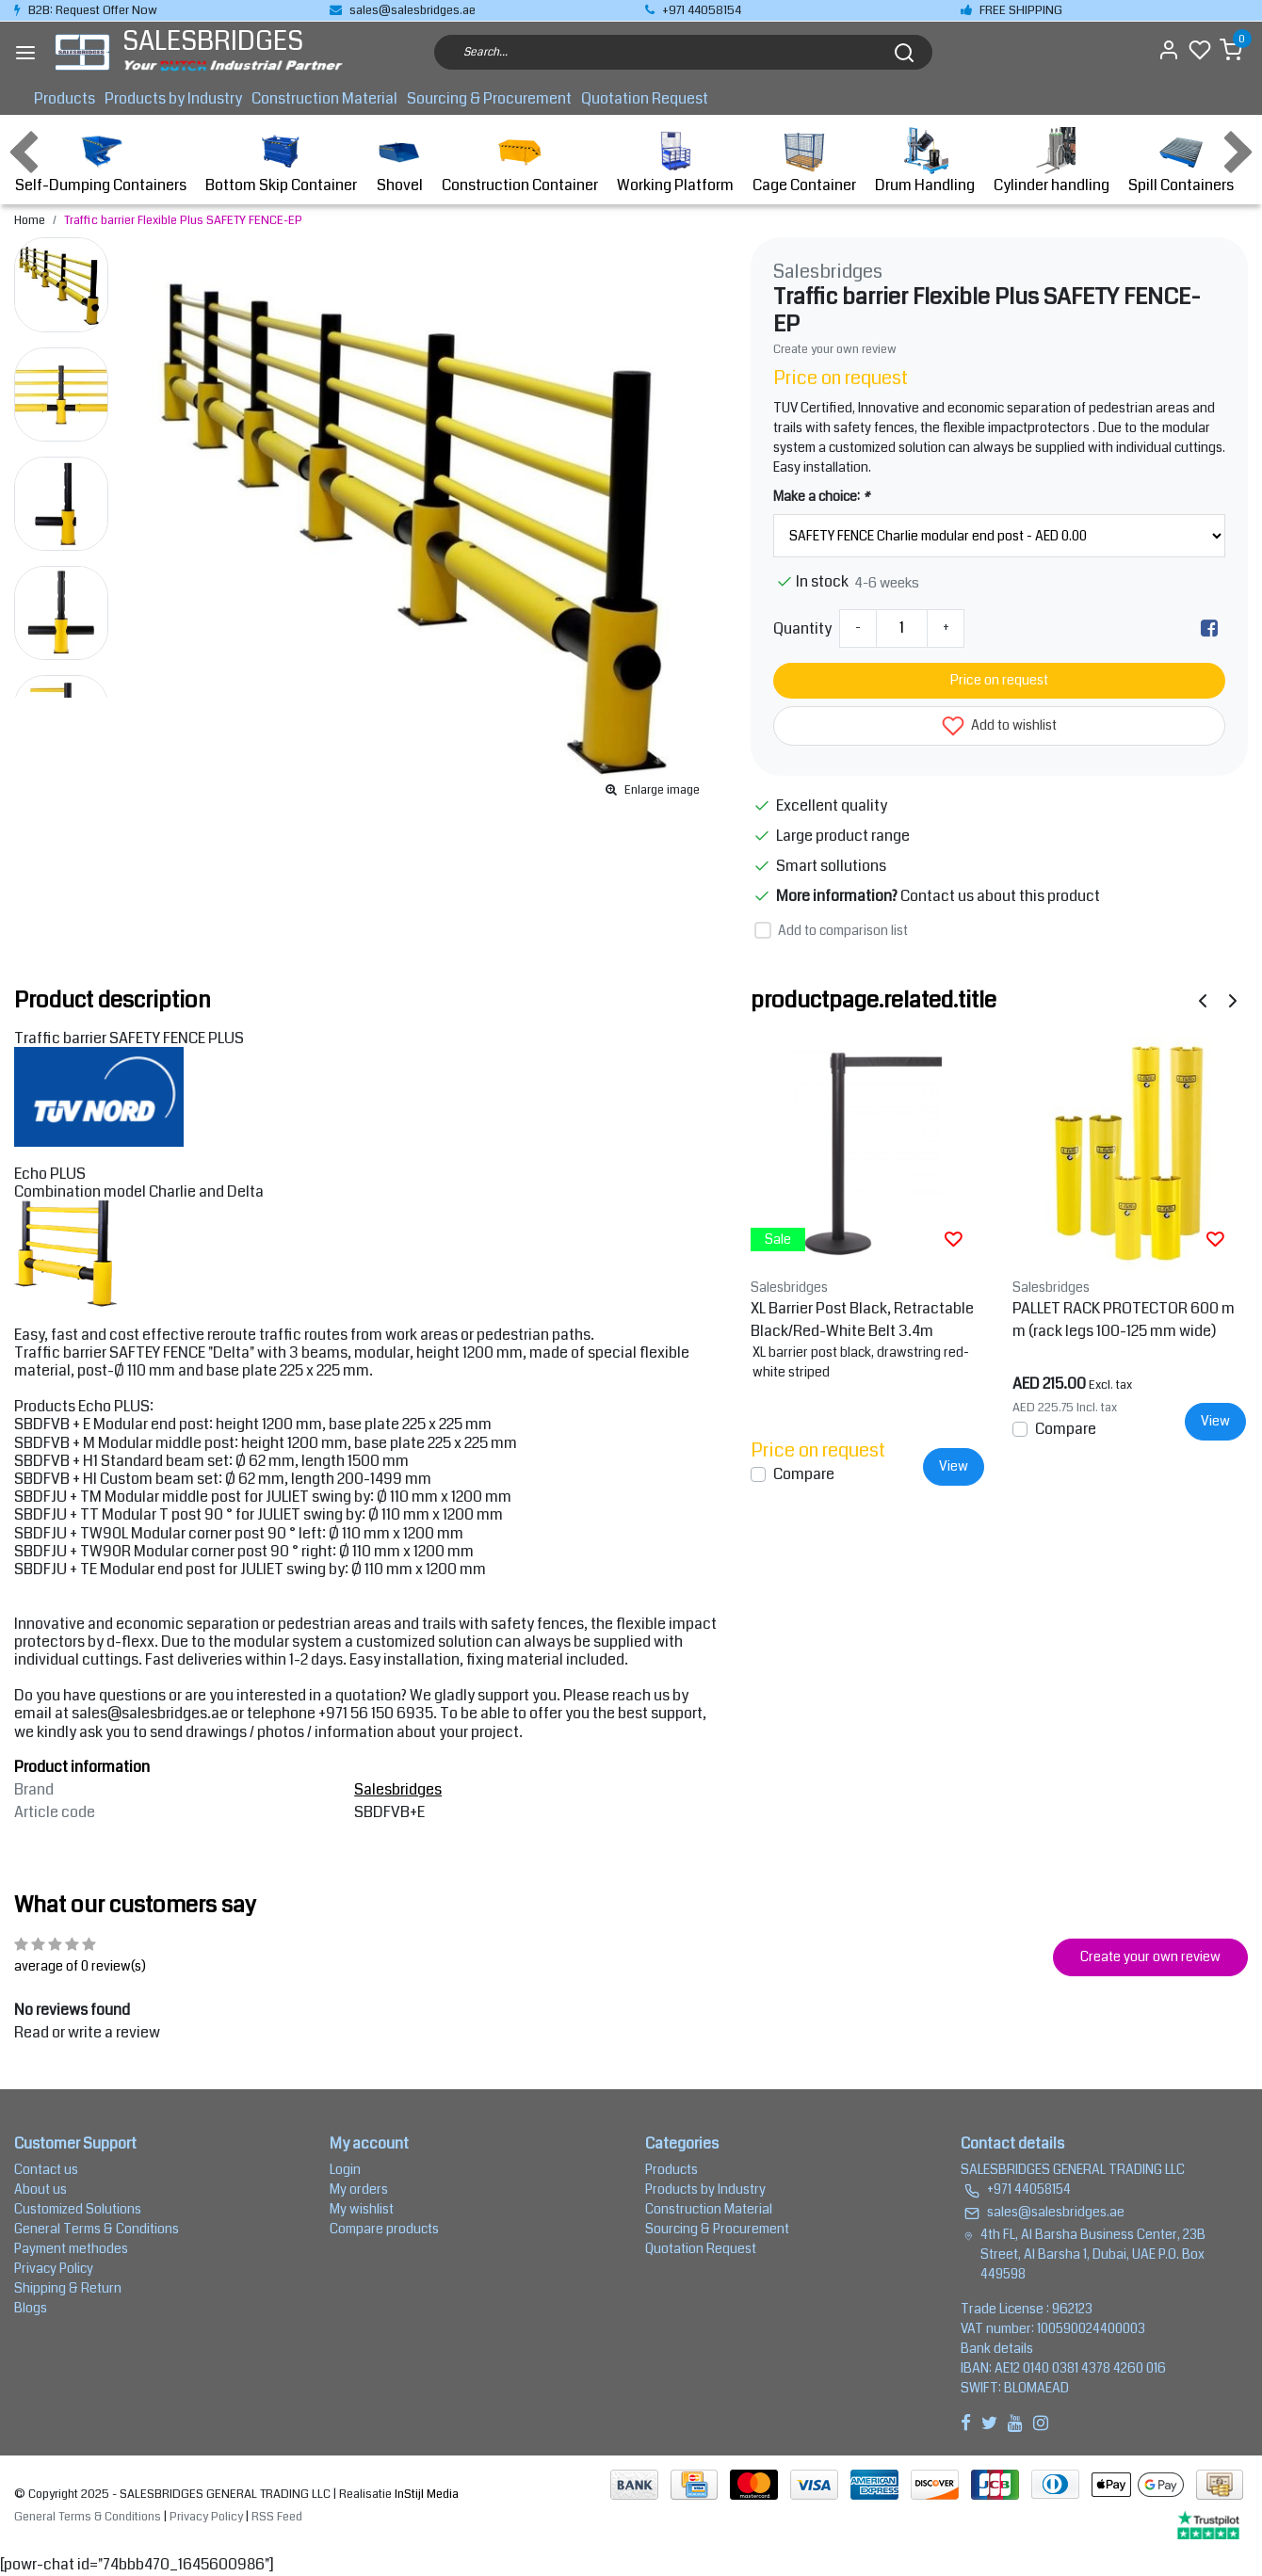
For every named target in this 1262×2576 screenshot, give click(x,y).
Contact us (46, 2169)
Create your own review (835, 349)
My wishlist (362, 2208)
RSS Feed (276, 2516)
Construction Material (324, 98)
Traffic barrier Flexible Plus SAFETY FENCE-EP (183, 220)
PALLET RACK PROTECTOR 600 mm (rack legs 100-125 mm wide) (1123, 1319)
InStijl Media (425, 2494)
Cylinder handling (1051, 161)
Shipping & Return (67, 2287)
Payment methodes (71, 2248)
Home (29, 220)
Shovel (399, 161)
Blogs (30, 2307)
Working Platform (675, 161)
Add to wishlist (999, 726)
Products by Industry (173, 98)
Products (64, 98)
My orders (359, 2189)
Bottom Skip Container (281, 161)
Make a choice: (821, 496)
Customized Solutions (77, 2208)
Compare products (384, 2228)
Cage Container (804, 161)
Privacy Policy (53, 2268)
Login (345, 2169)
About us (40, 2189)
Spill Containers (1181, 161)
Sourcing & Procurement (489, 98)
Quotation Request (644, 98)
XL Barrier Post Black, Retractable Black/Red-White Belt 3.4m (862, 1319)
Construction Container (520, 161)
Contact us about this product (1000, 896)
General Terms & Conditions (96, 2228)
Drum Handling (925, 161)
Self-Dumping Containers (100, 161)
